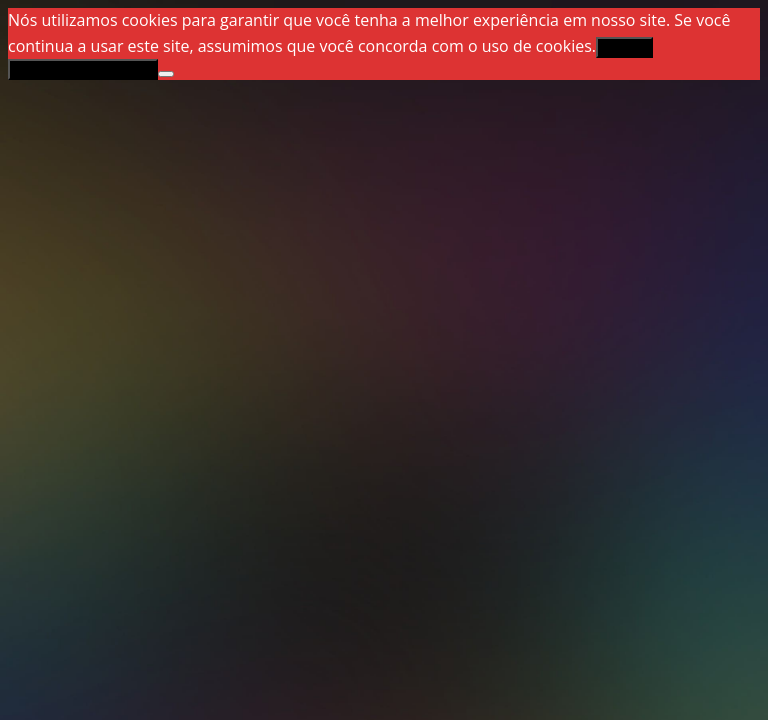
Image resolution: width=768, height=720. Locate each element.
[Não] (166, 74)
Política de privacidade (83, 69)
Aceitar (624, 47)
